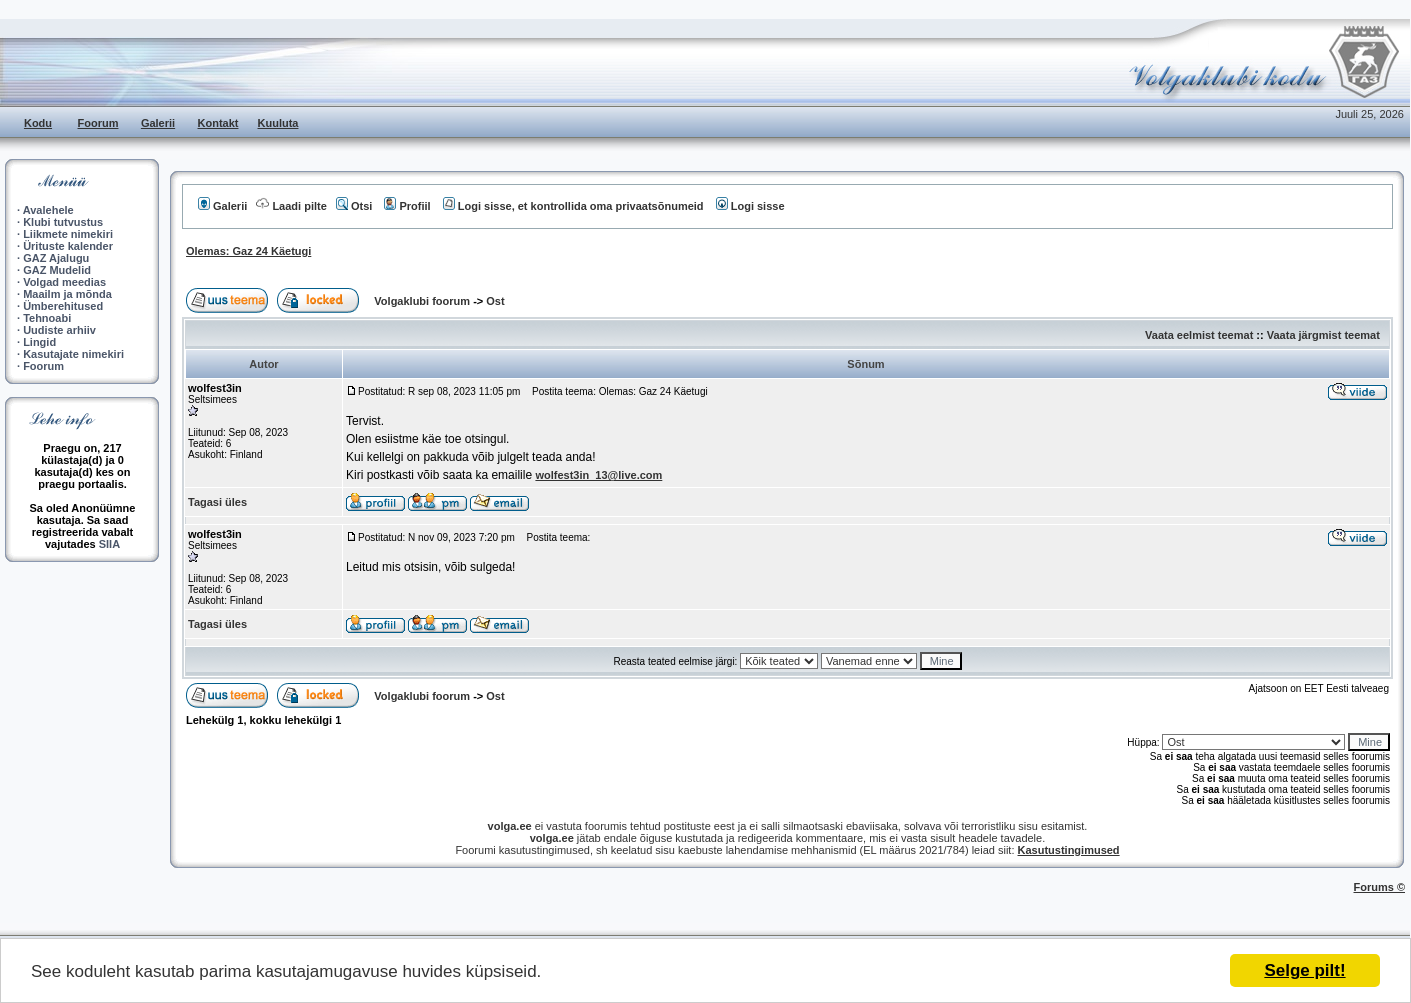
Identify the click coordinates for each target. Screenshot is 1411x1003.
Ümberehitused (63, 306)
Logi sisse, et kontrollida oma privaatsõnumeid (573, 206)
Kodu (38, 123)
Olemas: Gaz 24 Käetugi (248, 251)
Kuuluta (278, 123)
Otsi (354, 206)
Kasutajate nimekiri (73, 354)
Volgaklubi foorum (423, 301)
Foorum (98, 123)
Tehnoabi (47, 318)
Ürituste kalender (68, 246)
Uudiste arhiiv (59, 330)
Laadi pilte (291, 206)
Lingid (39, 342)
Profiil (407, 206)
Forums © (1380, 887)
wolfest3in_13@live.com (598, 475)
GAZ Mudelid (57, 270)
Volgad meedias (64, 282)
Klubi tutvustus (63, 222)
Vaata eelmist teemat (1199, 335)
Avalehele (48, 210)
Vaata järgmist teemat (1323, 335)
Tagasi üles (217, 502)
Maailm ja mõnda (67, 294)
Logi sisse (750, 206)
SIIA (109, 544)
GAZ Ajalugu (56, 258)
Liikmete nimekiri (68, 234)
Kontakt (218, 123)
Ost (495, 301)
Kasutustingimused (1069, 850)
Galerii (158, 123)
